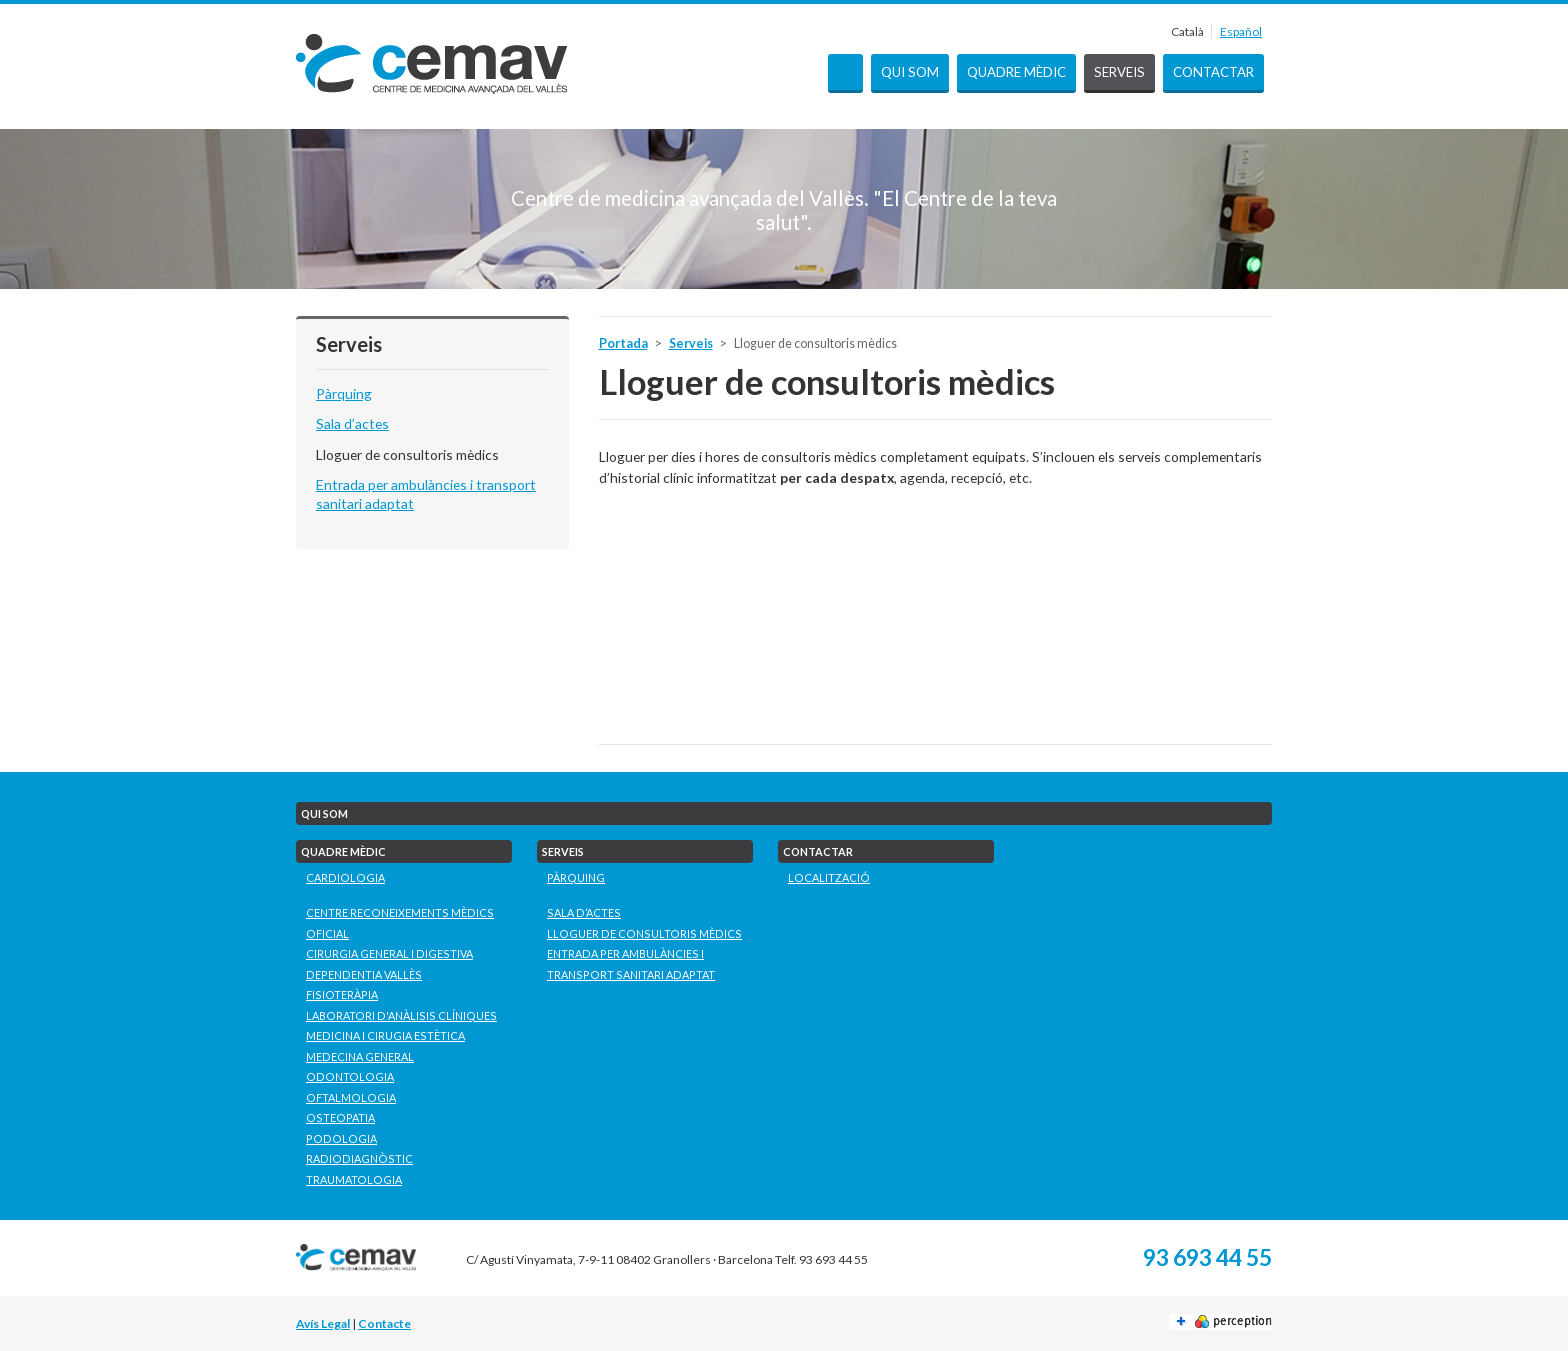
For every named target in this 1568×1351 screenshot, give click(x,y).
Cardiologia (345, 877)
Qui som (910, 72)
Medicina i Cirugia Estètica (385, 1035)
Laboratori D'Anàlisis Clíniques (401, 1015)
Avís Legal (323, 1323)
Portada (845, 73)
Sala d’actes (352, 423)
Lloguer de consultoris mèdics (407, 454)
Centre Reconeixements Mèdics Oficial (400, 923)
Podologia (341, 1138)
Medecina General (360, 1056)
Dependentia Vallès (364, 974)
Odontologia (350, 1076)
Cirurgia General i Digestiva (389, 953)
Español (1241, 31)
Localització (829, 877)
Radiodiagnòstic (359, 1158)
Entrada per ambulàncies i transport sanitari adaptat (631, 964)
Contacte (384, 1323)
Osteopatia (340, 1117)
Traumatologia (354, 1179)
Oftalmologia (351, 1097)
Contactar (1213, 72)
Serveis (1119, 72)
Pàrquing (344, 393)
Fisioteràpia (342, 994)
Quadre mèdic (1016, 72)
